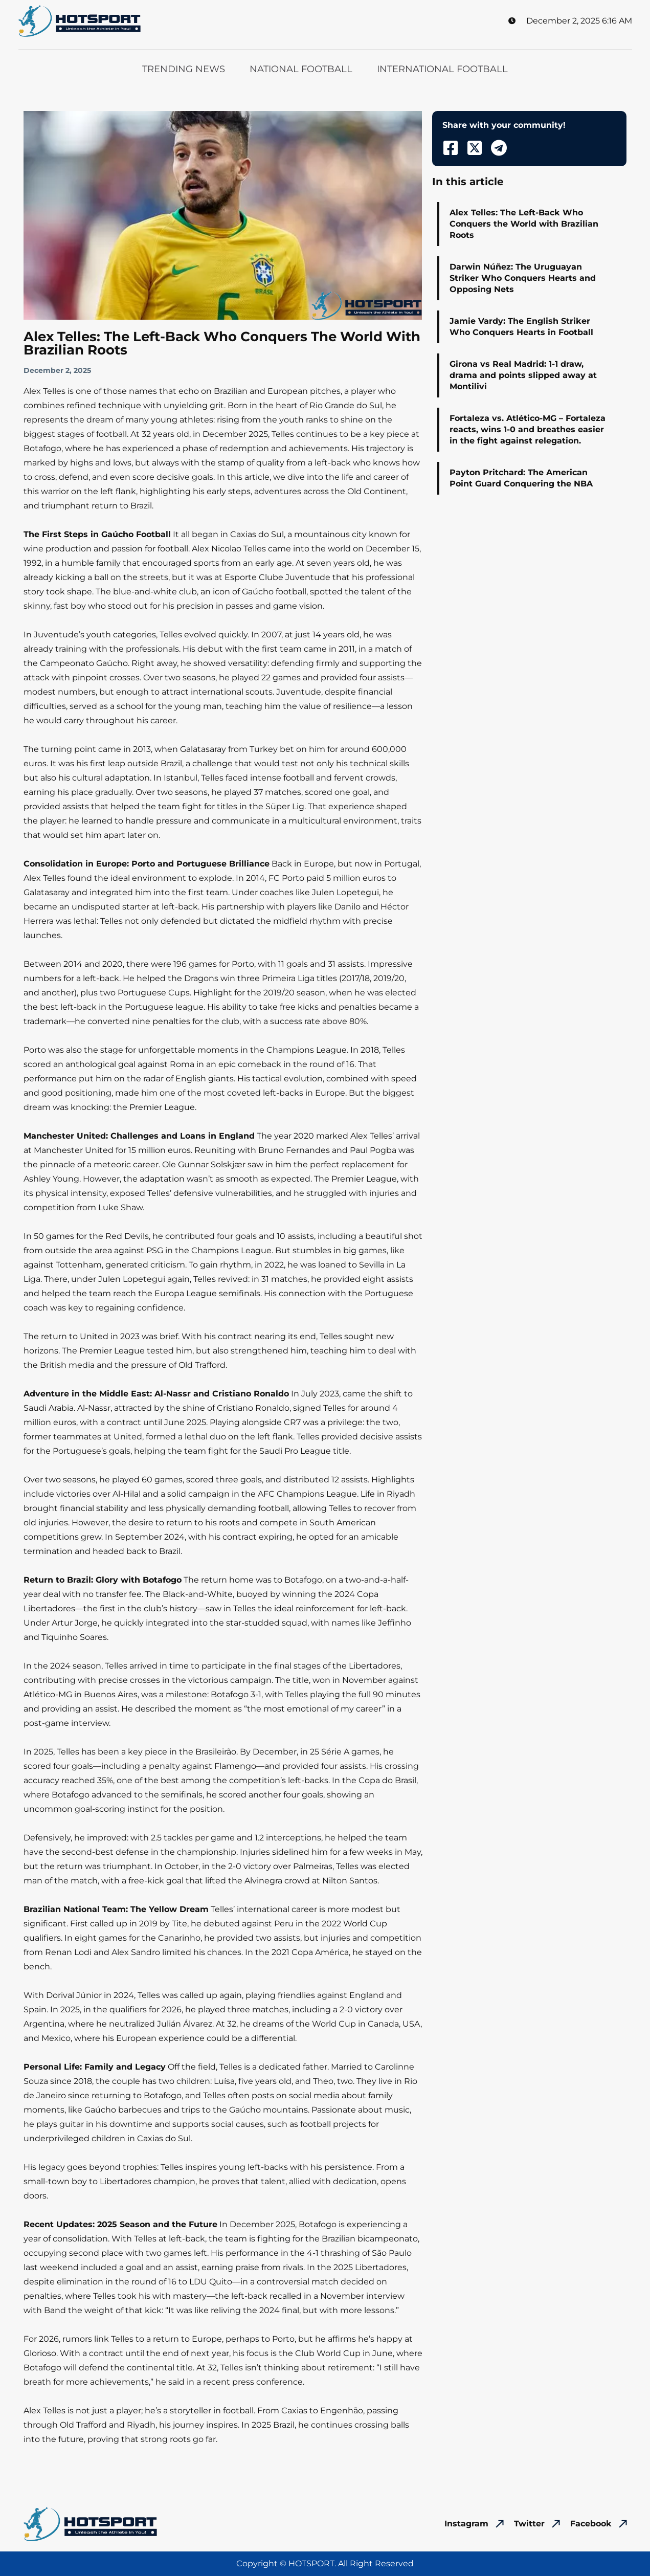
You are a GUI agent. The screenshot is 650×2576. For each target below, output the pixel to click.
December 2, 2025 (57, 370)
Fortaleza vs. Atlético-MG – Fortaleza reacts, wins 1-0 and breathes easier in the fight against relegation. (528, 429)
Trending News (183, 69)
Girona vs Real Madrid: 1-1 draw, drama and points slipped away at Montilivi (523, 375)
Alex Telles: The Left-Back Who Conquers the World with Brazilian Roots (524, 224)
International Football (442, 69)
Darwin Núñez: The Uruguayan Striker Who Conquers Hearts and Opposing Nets (523, 278)
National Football (301, 69)
